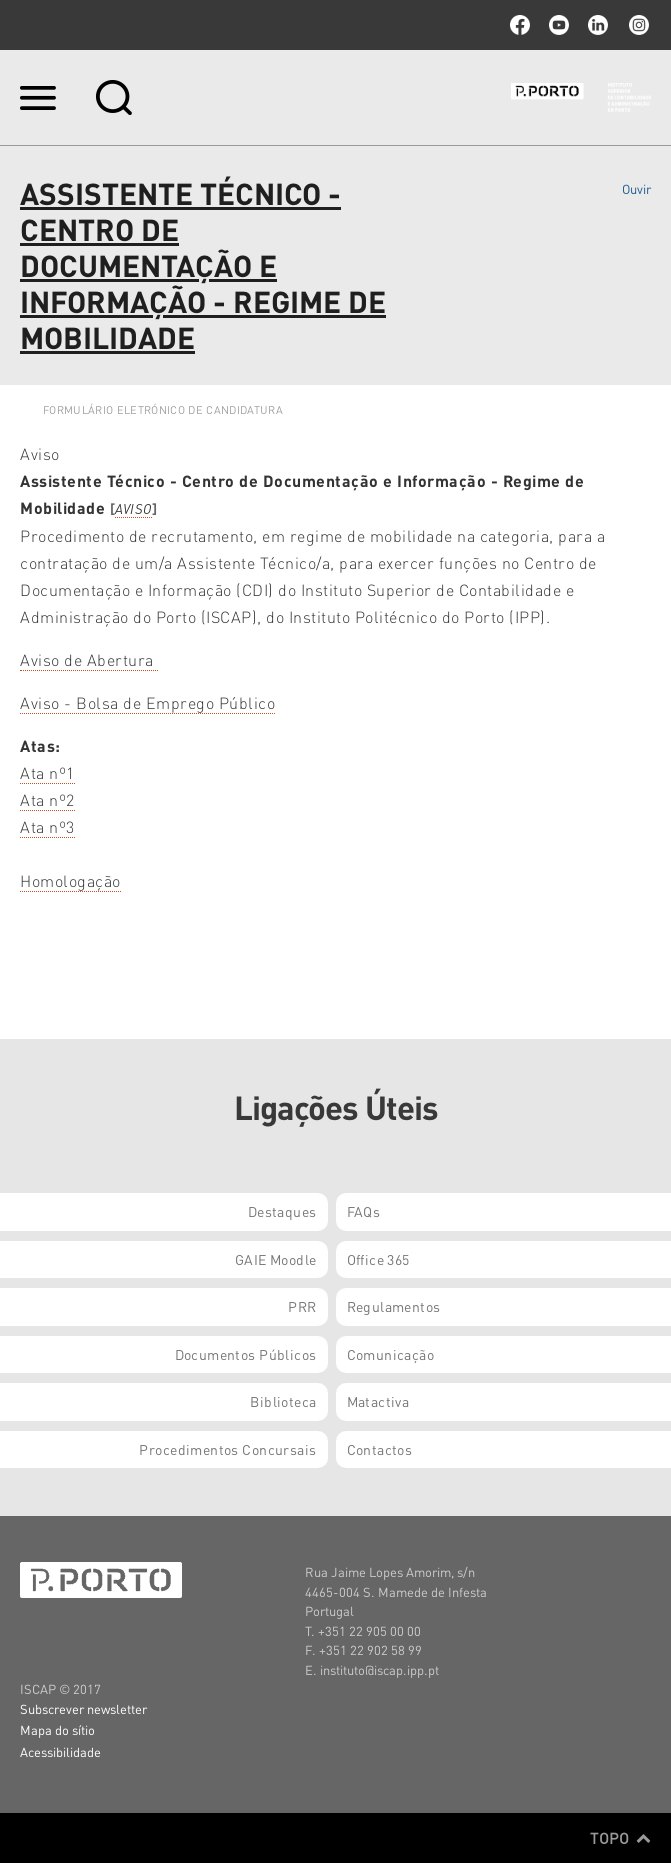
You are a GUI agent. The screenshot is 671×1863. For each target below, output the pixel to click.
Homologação (70, 880)
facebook (520, 25)
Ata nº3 (47, 826)
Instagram (637, 25)
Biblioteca (283, 1401)
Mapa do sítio (57, 1729)
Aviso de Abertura (89, 659)
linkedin (598, 25)
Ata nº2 (47, 799)
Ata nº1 (47, 772)
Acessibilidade (60, 1751)
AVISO (133, 508)
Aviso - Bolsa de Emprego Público (147, 702)
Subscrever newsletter (83, 1708)
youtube (559, 25)
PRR (302, 1306)
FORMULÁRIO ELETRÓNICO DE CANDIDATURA (163, 410)
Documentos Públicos (246, 1354)
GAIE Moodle (276, 1259)
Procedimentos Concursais (227, 1449)
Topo (620, 1838)
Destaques (282, 1211)
